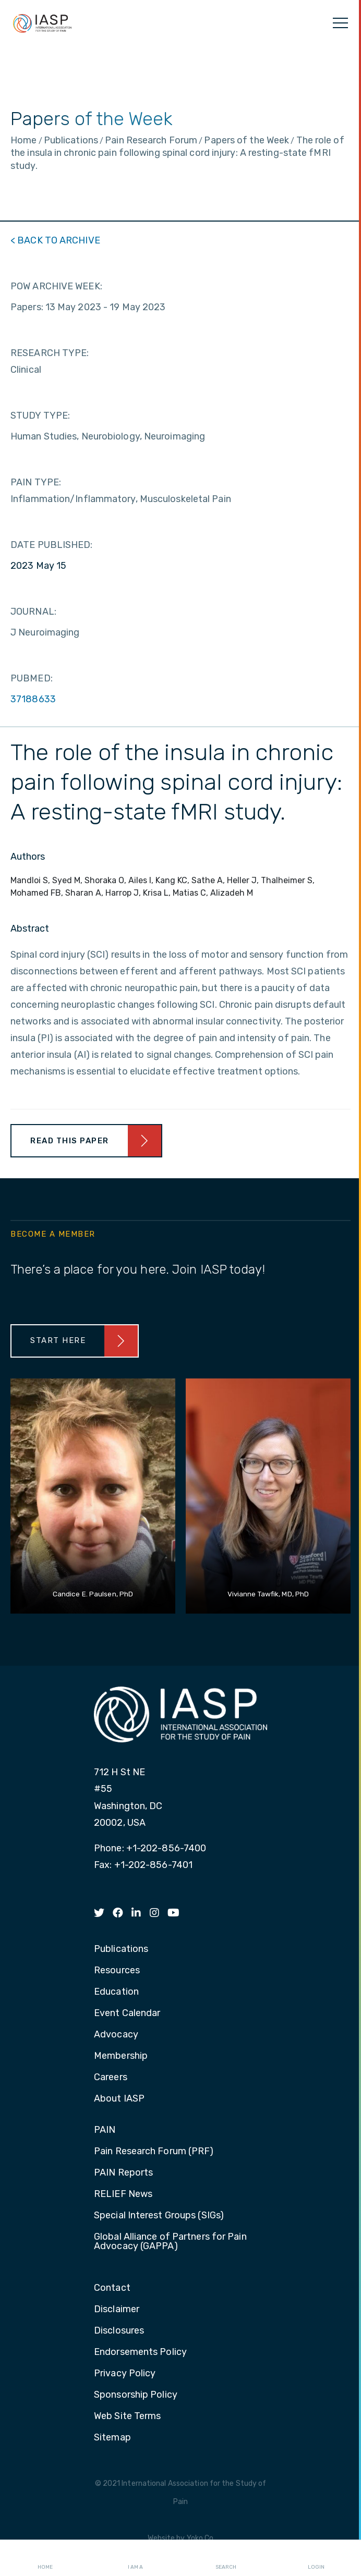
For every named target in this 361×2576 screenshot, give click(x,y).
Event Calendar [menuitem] (127, 2013)
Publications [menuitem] (121, 1949)
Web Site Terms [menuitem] (127, 2416)
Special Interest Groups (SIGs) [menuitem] (159, 2216)
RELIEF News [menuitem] (123, 2194)
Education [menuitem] (116, 1992)
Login (316, 2558)
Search (225, 2558)
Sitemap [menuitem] (112, 2438)
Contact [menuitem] (112, 2288)
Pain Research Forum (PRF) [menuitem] (154, 2151)
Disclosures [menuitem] (119, 2331)
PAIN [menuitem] (104, 2130)
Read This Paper (69, 1140)
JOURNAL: (33, 611)
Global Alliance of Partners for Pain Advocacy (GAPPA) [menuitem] (170, 2242)
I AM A (135, 2558)
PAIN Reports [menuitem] (123, 2173)
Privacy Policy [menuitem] (124, 2374)
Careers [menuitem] (110, 2077)
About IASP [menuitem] (119, 2099)
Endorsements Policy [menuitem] (140, 2352)
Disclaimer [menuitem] (116, 2309)
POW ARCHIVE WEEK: (56, 286)
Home (45, 2558)
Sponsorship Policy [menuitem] (135, 2395)
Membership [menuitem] (121, 2056)
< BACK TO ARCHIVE (55, 240)
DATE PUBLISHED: (51, 545)
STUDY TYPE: (40, 415)
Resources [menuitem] (117, 1970)
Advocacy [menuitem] (116, 2035)
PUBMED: (31, 678)
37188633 (33, 699)
